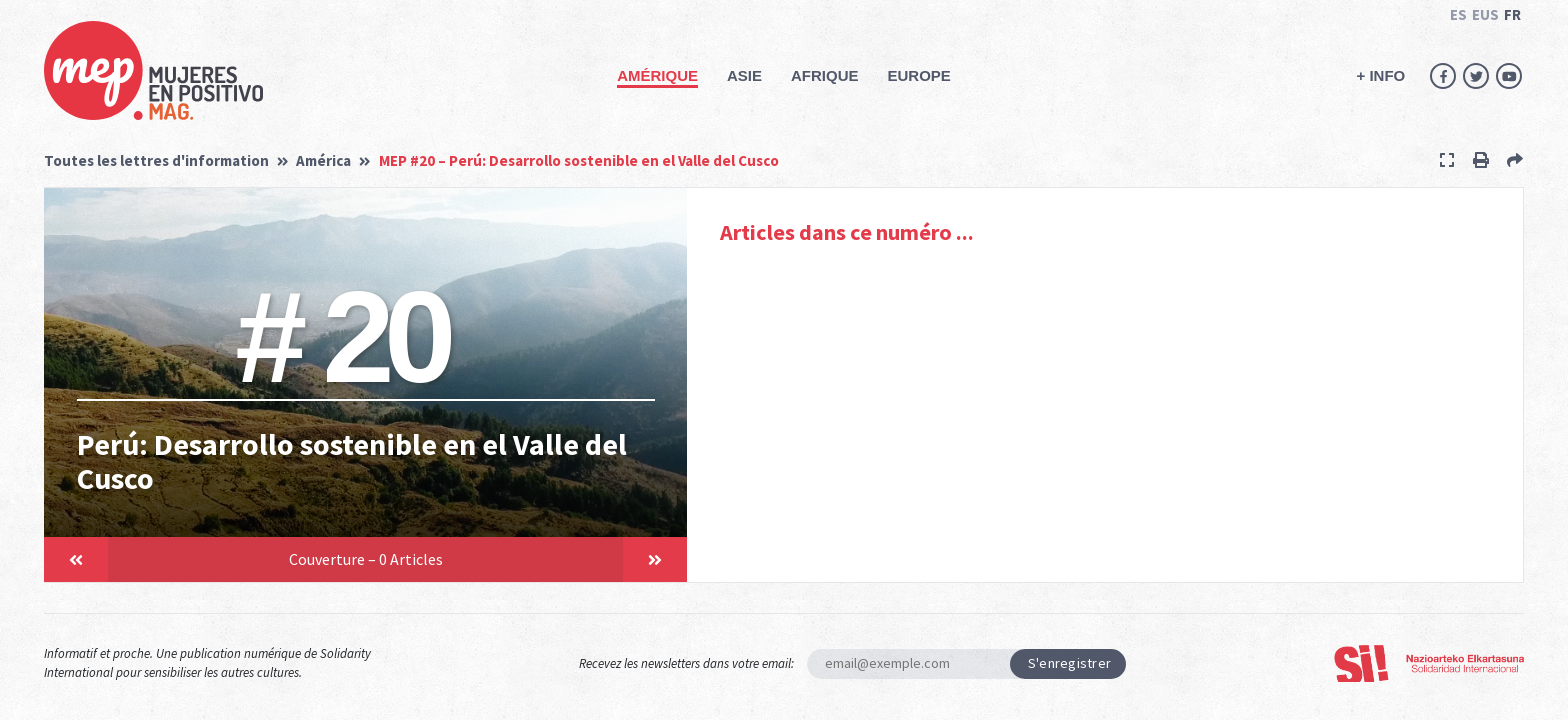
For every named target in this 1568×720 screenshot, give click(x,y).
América (323, 160)
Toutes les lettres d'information (156, 160)
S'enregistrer (1070, 663)
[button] (76, 559)
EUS (1485, 14)
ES (1458, 14)
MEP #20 (579, 160)
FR (1512, 14)
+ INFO (1380, 75)
